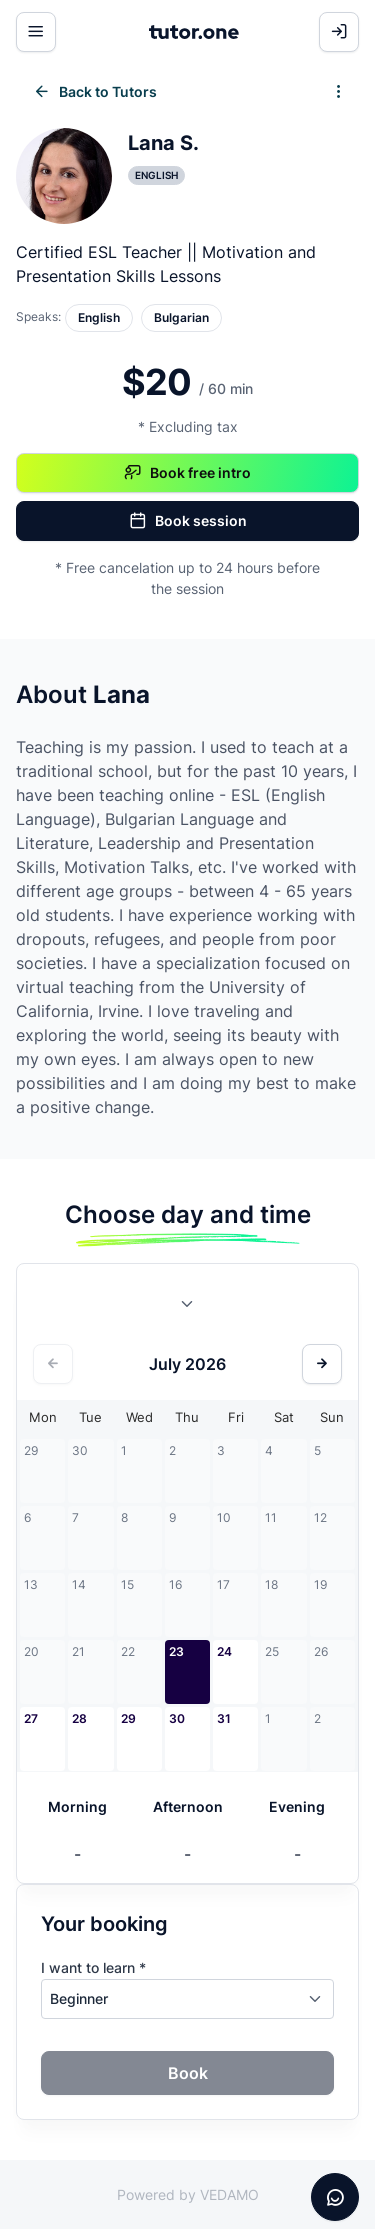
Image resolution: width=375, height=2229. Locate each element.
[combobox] (188, 1308)
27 (31, 1718)
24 (224, 1651)
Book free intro (187, 473)
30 (177, 1718)
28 (79, 1718)
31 (224, 1718)
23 (176, 1651)
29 (128, 1718)
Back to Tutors (95, 92)
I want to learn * (93, 1967)
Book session (188, 521)
